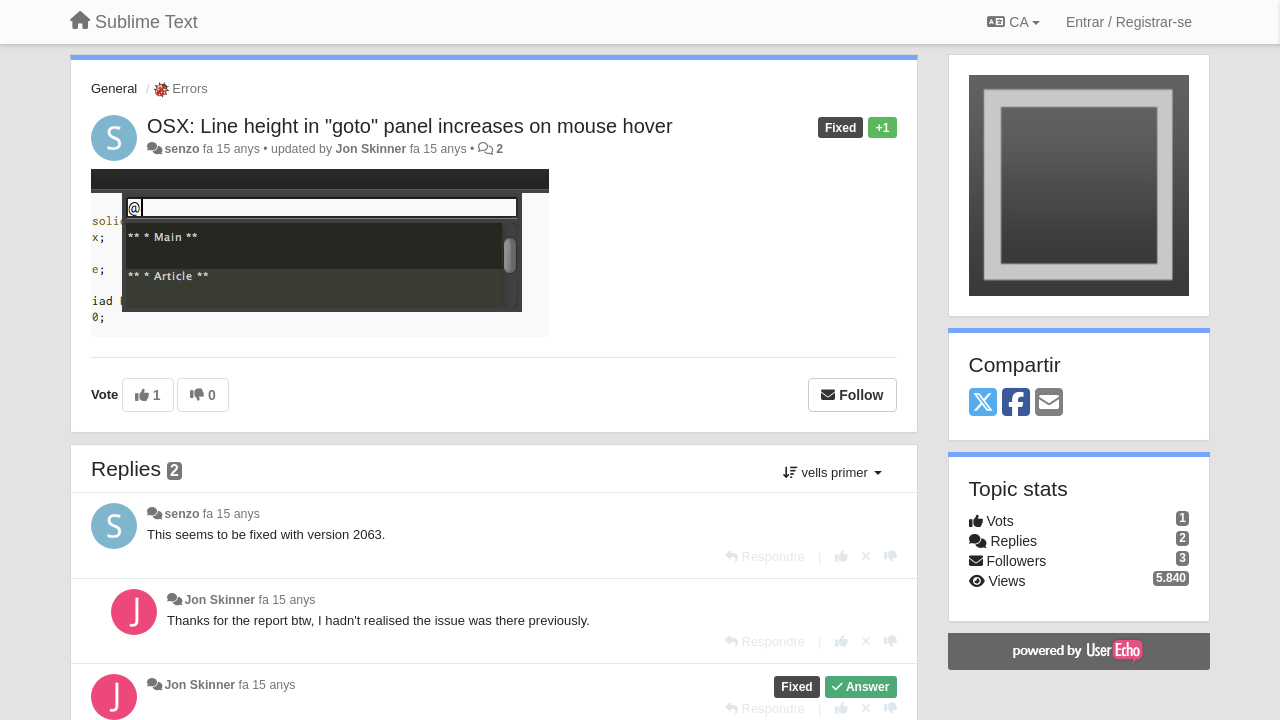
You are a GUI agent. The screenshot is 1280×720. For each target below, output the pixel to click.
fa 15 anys (231, 514)
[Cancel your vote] (866, 556)
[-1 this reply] (890, 556)
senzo (181, 149)
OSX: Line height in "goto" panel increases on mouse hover (410, 126)
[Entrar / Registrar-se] (1129, 22)
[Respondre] (765, 556)
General (114, 88)
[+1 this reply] (841, 556)
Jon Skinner (371, 149)
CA (1013, 22)
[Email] (1049, 403)
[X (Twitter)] (983, 403)
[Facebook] (1016, 403)
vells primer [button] (832, 472)
